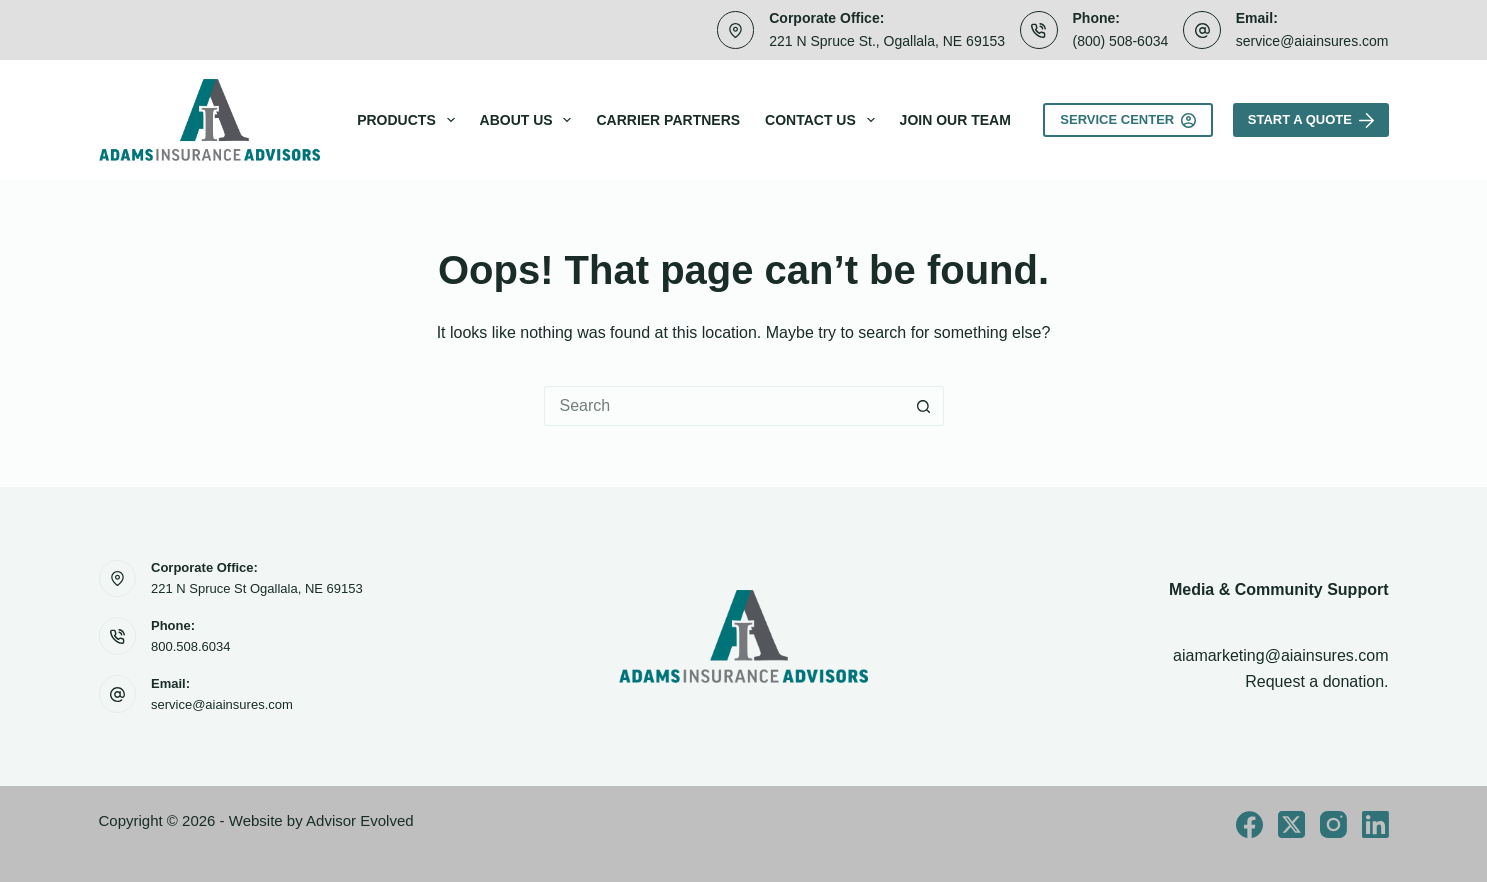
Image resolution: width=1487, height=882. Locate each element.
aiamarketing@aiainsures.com (1280, 655)
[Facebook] (1249, 824)
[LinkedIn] (1375, 824)
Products (409, 120)
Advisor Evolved (360, 820)
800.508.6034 (191, 646)
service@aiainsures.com (1312, 41)
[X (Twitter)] (1291, 824)
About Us (530, 120)
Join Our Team (955, 120)
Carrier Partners (668, 120)
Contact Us (824, 120)
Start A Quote (1311, 120)
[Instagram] (1333, 824)
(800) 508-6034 (1121, 41)
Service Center (1127, 120)
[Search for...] (724, 406)
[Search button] (924, 406)
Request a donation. (1316, 681)
